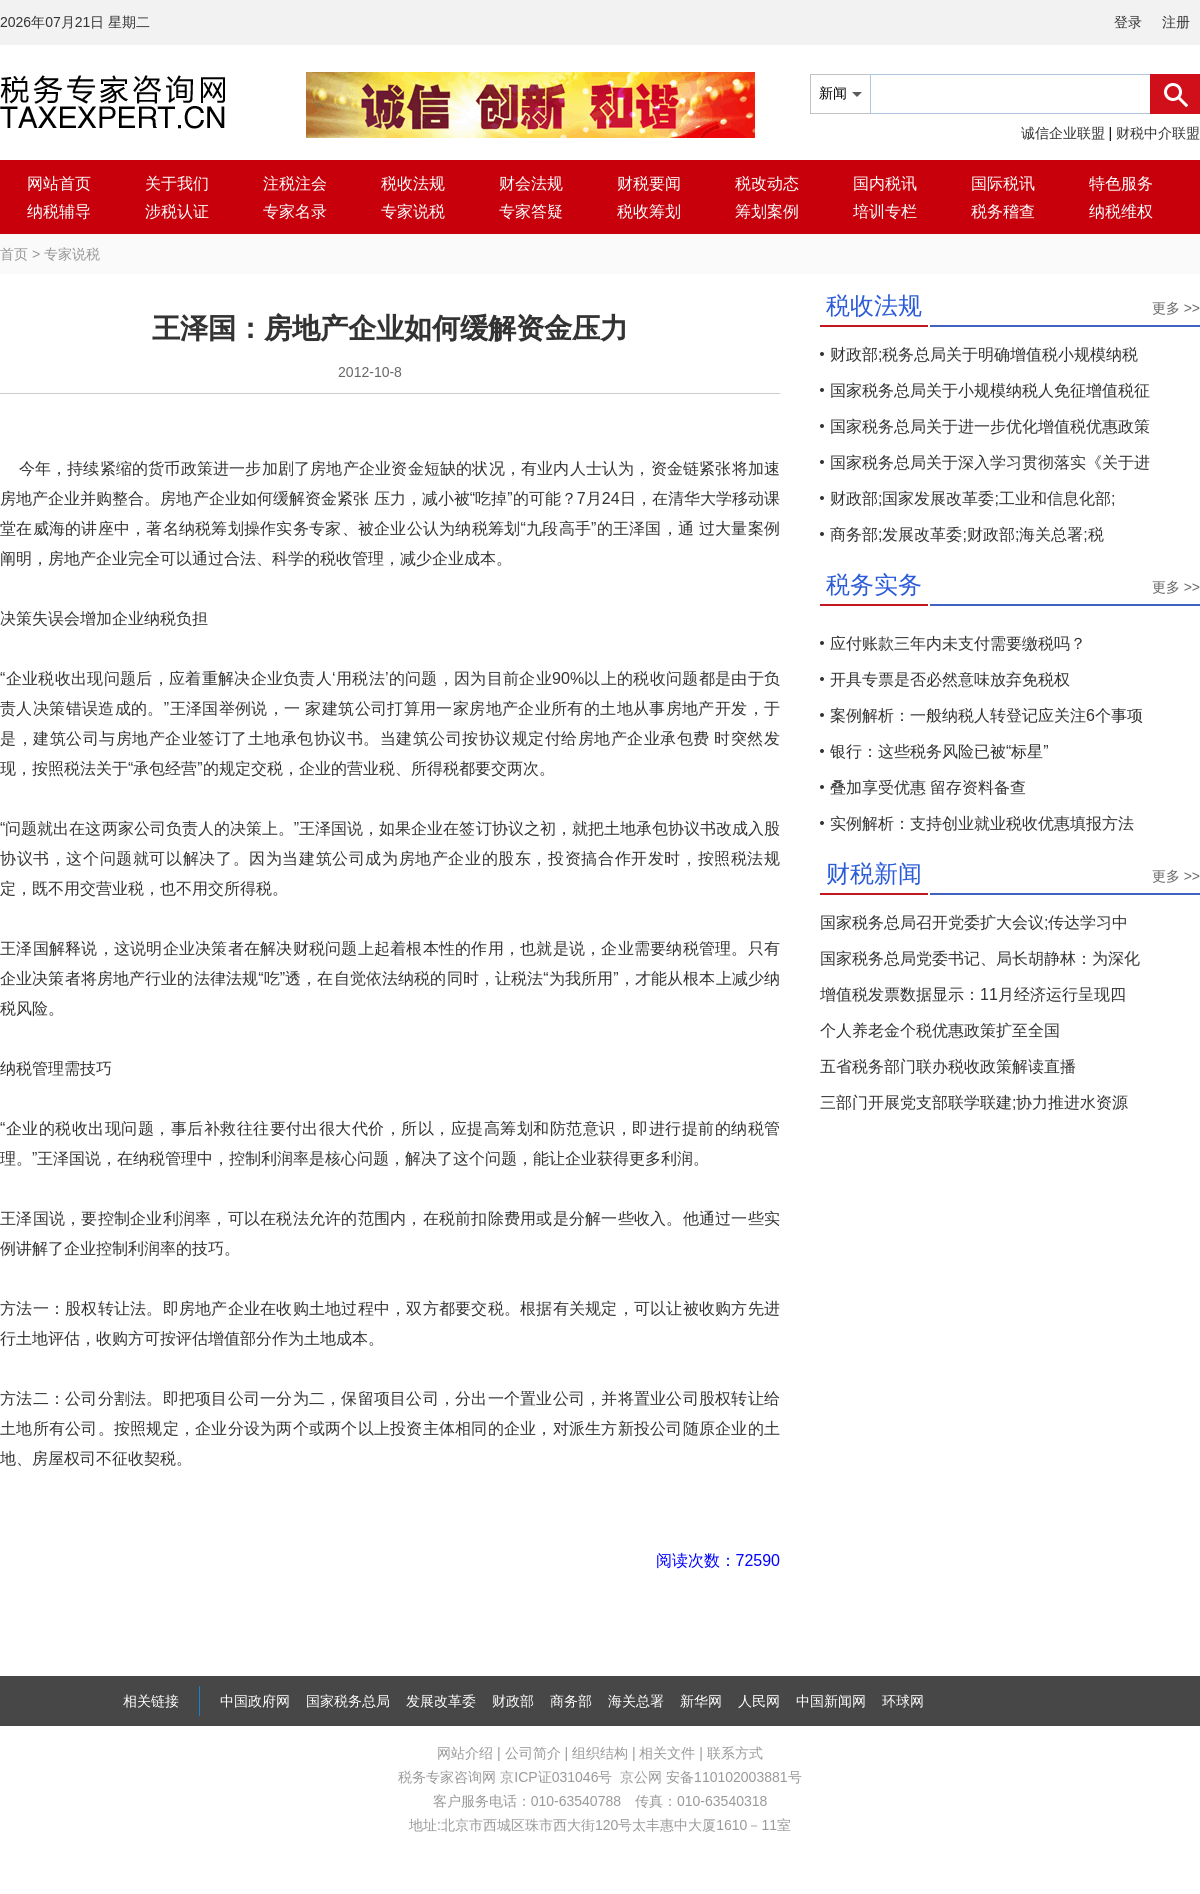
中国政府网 (255, 1701)
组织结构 (600, 1753)
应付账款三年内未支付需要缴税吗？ (958, 643)
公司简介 (533, 1753)
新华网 (701, 1701)
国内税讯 (885, 183)
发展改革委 (441, 1701)
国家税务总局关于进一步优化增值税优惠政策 (990, 426)
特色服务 (1121, 183)
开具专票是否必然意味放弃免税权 (950, 679)
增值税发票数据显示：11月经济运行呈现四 (973, 994)
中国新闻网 (831, 1701)
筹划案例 (767, 211)
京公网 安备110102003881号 (710, 1777)
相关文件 (667, 1753)
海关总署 (636, 1701)
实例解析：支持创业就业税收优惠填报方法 (982, 823)
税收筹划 (649, 211)
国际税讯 (1003, 183)
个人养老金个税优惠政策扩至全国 (940, 1030)
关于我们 (177, 183)
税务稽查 (1003, 211)
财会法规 (531, 183)
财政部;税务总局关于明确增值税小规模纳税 (984, 354)
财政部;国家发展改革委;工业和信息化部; (972, 498)
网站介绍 (465, 1753)
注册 (1176, 22)
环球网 (903, 1701)
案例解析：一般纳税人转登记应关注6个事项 (986, 715)
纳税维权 (1121, 211)
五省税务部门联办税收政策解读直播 (948, 1066)
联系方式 (735, 1753)
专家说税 (413, 211)
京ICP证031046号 (556, 1777)
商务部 (571, 1701)
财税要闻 (649, 183)
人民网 (759, 1701)
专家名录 (295, 211)
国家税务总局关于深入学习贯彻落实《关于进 (990, 462)
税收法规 (413, 183)
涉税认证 (177, 211)
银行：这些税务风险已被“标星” (939, 751)
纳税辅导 (59, 211)
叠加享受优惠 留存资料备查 (928, 787)
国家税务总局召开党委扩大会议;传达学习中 (974, 922)
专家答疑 (531, 211)
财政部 (513, 1701)
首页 (14, 254)
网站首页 (59, 183)
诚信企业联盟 (1063, 133)
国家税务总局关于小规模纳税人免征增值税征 (990, 390)
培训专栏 (885, 211)
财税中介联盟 (1158, 133)
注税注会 (295, 183)
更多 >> (1176, 308)
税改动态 (767, 183)
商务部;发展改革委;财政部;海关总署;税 (967, 534)
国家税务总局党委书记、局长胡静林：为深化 (980, 958)
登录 (1128, 22)
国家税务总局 (348, 1701)
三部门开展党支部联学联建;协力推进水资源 (974, 1102)
